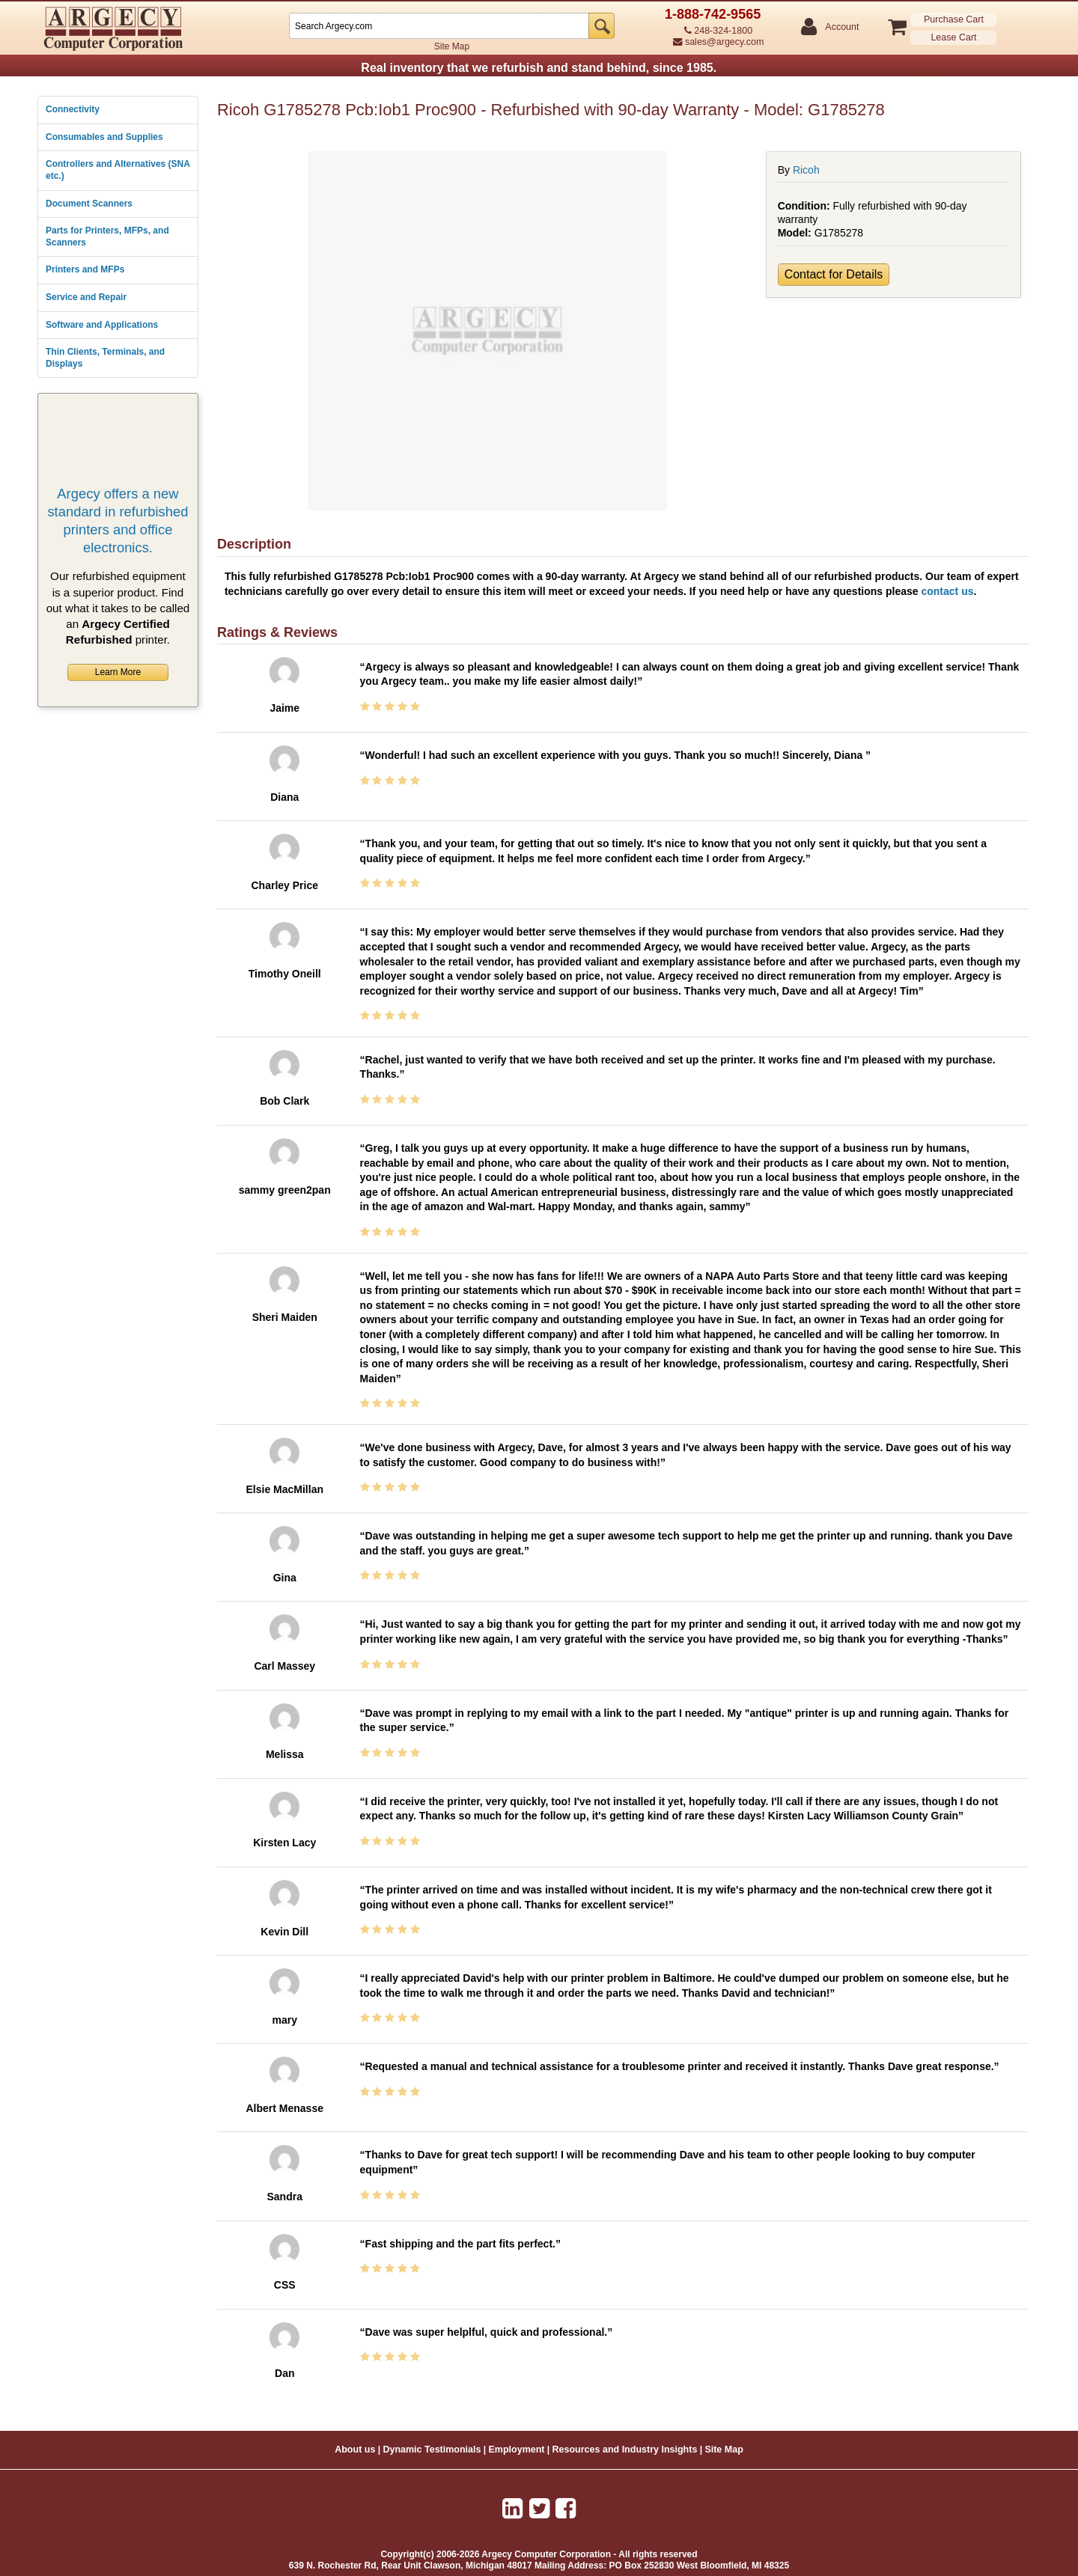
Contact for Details (834, 274)
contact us (947, 591)
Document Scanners (89, 203)
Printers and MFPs (85, 269)
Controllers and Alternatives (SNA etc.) (117, 170)
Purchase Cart (954, 19)
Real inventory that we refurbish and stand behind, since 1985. (538, 67)
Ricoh (806, 170)
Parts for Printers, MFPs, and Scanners (107, 236)
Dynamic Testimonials (432, 2449)
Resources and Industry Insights (625, 2449)
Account (841, 27)
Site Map (451, 46)
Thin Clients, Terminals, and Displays (105, 358)
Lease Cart (953, 37)
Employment (517, 2449)
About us (355, 2449)
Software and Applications (102, 325)
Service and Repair (86, 297)
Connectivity (73, 109)
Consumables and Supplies (104, 137)
